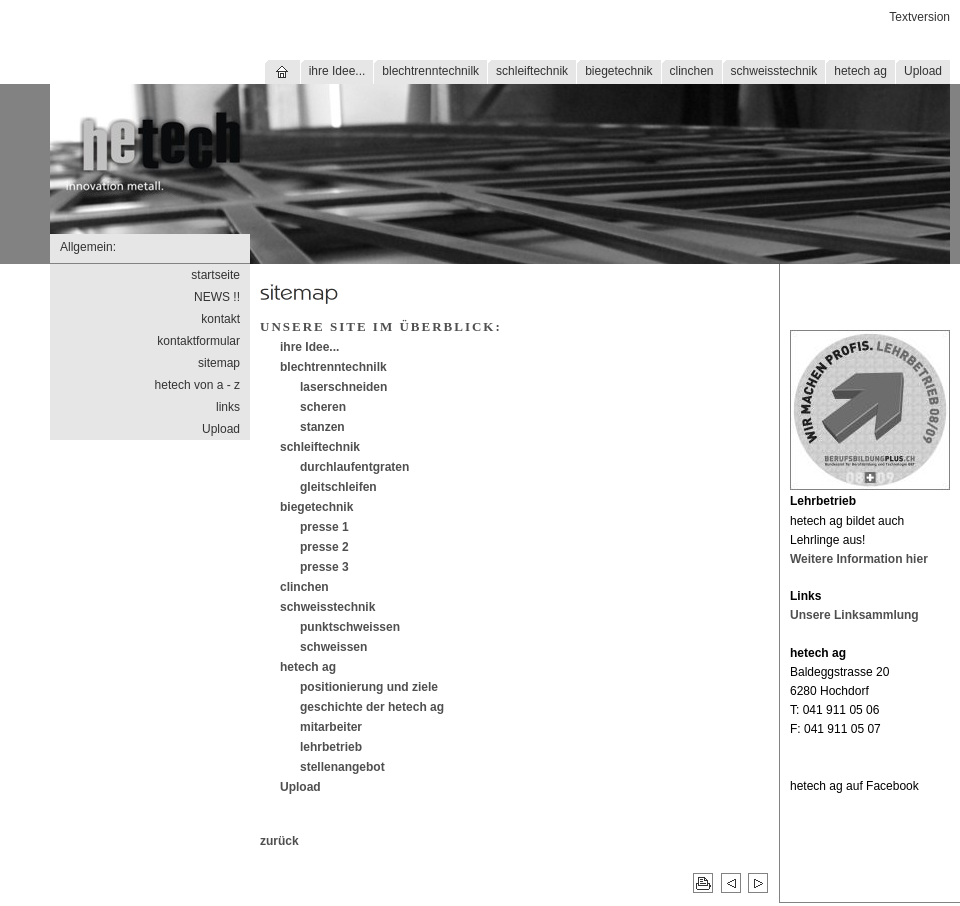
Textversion (919, 17)
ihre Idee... (337, 71)
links (228, 407)
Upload (923, 71)
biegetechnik (618, 71)
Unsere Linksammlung (854, 615)
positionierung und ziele (369, 687)
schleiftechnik (532, 71)
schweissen (333, 647)
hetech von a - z (197, 385)
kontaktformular (198, 341)
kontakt (220, 319)
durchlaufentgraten (354, 467)
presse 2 (324, 547)
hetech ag (860, 71)
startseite (215, 275)
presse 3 (324, 567)
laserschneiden (343, 387)
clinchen (692, 71)
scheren (323, 407)
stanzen (322, 427)
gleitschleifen (338, 487)
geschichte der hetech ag (372, 707)
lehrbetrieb (331, 747)
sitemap (219, 363)
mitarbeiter (331, 727)
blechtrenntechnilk (430, 71)
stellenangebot (342, 767)
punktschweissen (350, 627)
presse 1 (324, 527)
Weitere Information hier (859, 559)
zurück (279, 841)
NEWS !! (217, 297)
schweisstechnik (774, 71)
